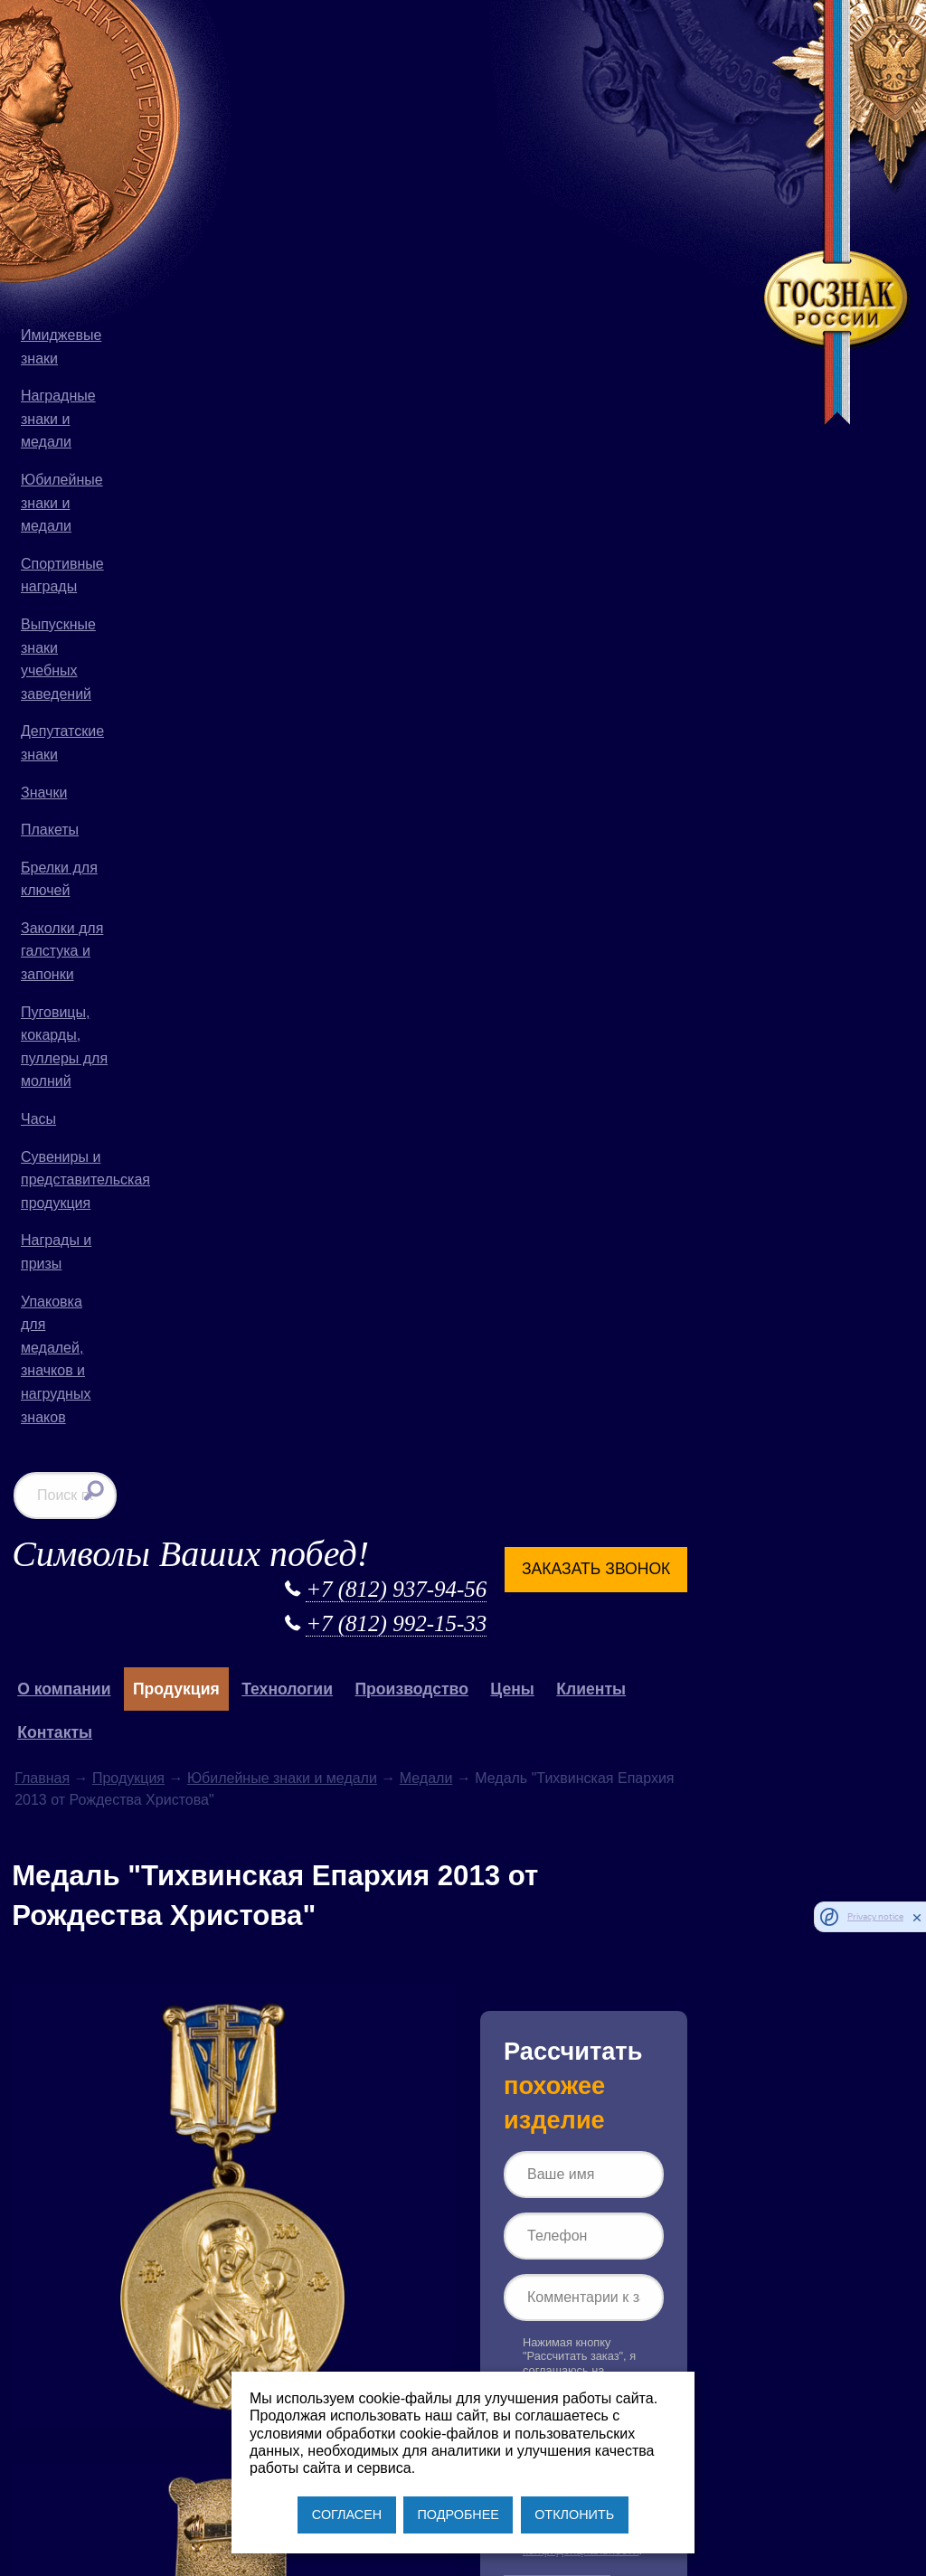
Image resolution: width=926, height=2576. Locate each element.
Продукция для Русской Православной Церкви (301, 1780)
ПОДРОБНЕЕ (457, 2514)
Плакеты (50, 829)
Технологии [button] (419, 180)
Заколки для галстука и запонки (62, 951)
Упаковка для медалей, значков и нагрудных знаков (55, 1359)
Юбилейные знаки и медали (62, 502)
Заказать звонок (676, 60)
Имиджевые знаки (61, 346)
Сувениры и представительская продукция (69, 1180)
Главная (174, 269)
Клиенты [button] (723, 180)
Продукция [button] (308, 180)
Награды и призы (56, 1251)
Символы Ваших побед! (322, 44)
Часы (38, 1119)
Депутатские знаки (62, 742)
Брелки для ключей (59, 879)
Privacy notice (875, 1916)
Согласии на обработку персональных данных (659, 1048)
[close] (917, 1917)
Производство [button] (543, 180)
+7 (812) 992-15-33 (476, 114)
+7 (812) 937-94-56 (476, 80)
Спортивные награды (62, 575)
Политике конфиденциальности (678, 1076)
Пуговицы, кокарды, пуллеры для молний (64, 1047)
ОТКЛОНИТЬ (574, 2514)
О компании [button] (195, 180)
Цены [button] (644, 180)
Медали (558, 269)
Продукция (260, 269)
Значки (44, 792)
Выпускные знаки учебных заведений (58, 659)
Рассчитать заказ (656, 1139)
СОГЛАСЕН (347, 2514)
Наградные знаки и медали (58, 418)
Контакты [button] (186, 223)
